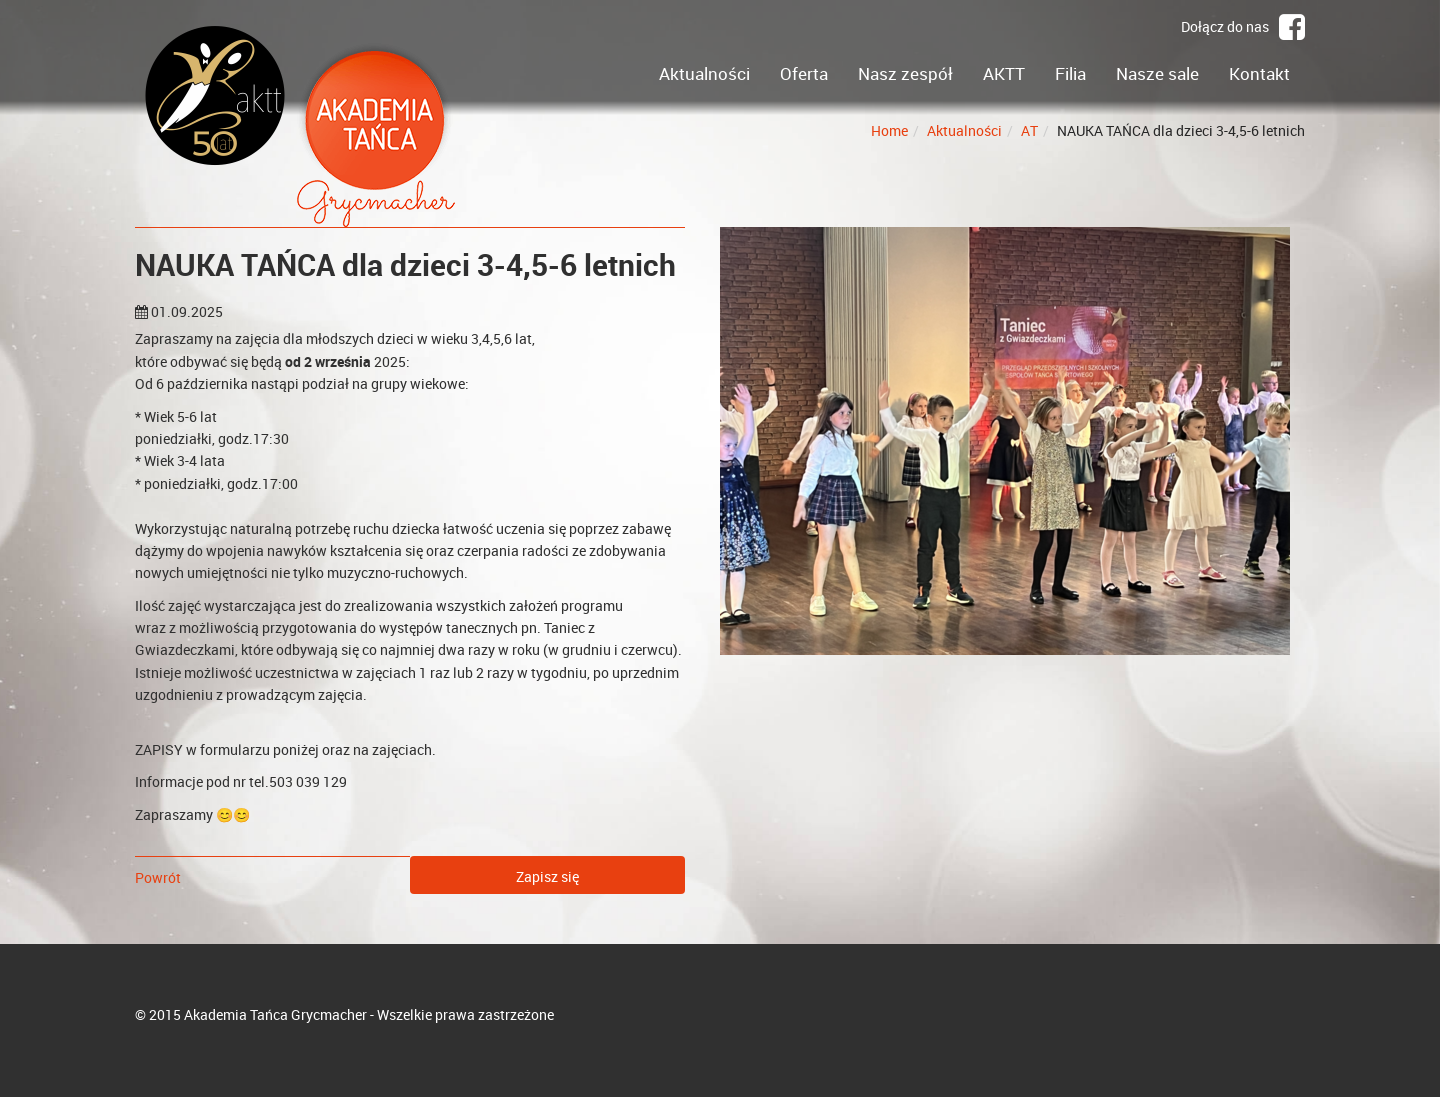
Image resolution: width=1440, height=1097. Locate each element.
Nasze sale (1157, 73)
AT (1029, 130)
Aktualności (704, 73)
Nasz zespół (905, 73)
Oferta (804, 73)
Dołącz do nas (1243, 26)
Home (889, 130)
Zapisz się (547, 876)
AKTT (1004, 73)
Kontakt (1259, 73)
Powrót (158, 877)
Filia (1070, 73)
